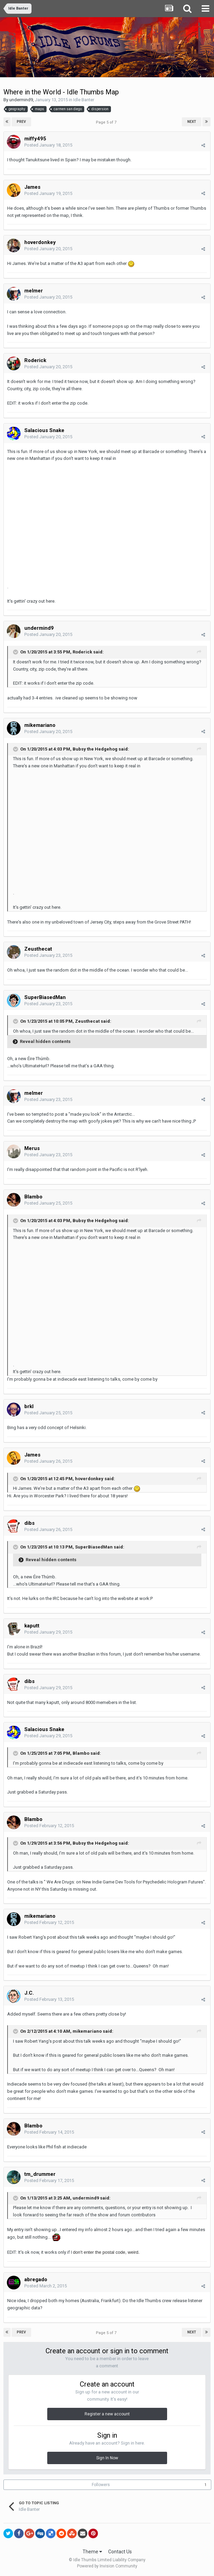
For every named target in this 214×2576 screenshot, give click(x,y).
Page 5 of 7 (107, 122)
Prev (21, 122)
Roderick (35, 360)
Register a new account (107, 2414)
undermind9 (21, 99)
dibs (29, 1523)
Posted (48, 145)
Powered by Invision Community (107, 2566)
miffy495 (35, 139)
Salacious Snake (44, 430)
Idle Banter (83, 99)
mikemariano (39, 725)
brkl (29, 1406)
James (32, 187)
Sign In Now (107, 2458)
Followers (101, 2484)
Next (191, 122)
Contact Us (120, 2551)
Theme (92, 2551)
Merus (32, 1148)
